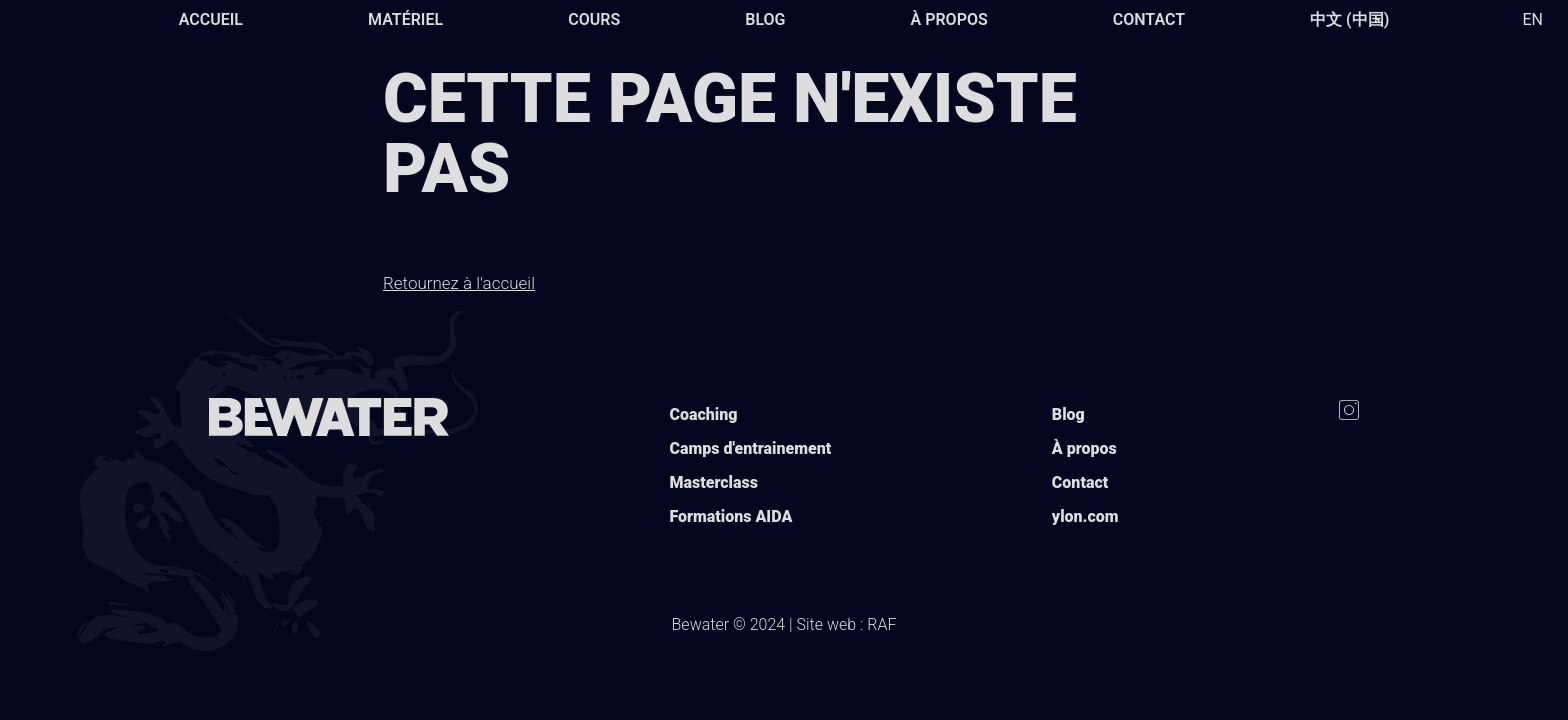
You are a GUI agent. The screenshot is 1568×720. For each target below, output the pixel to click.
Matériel (405, 19)
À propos (949, 19)
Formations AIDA (730, 516)
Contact (1149, 19)
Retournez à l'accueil (459, 283)
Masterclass (713, 482)
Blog (765, 19)
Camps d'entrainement (750, 448)
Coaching (703, 414)
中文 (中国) (1349, 19)
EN (1532, 19)
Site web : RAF (847, 624)
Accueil (211, 19)
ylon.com (1085, 516)
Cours (594, 19)
